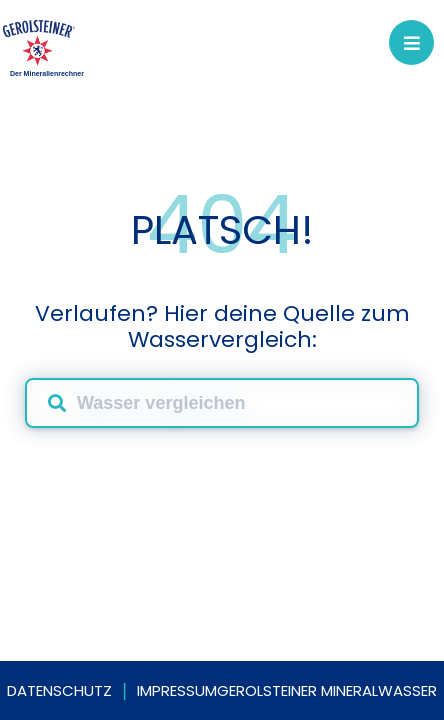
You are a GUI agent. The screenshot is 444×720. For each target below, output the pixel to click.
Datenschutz (59, 690)
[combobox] (222, 403)
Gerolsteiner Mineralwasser (327, 690)
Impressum (177, 690)
